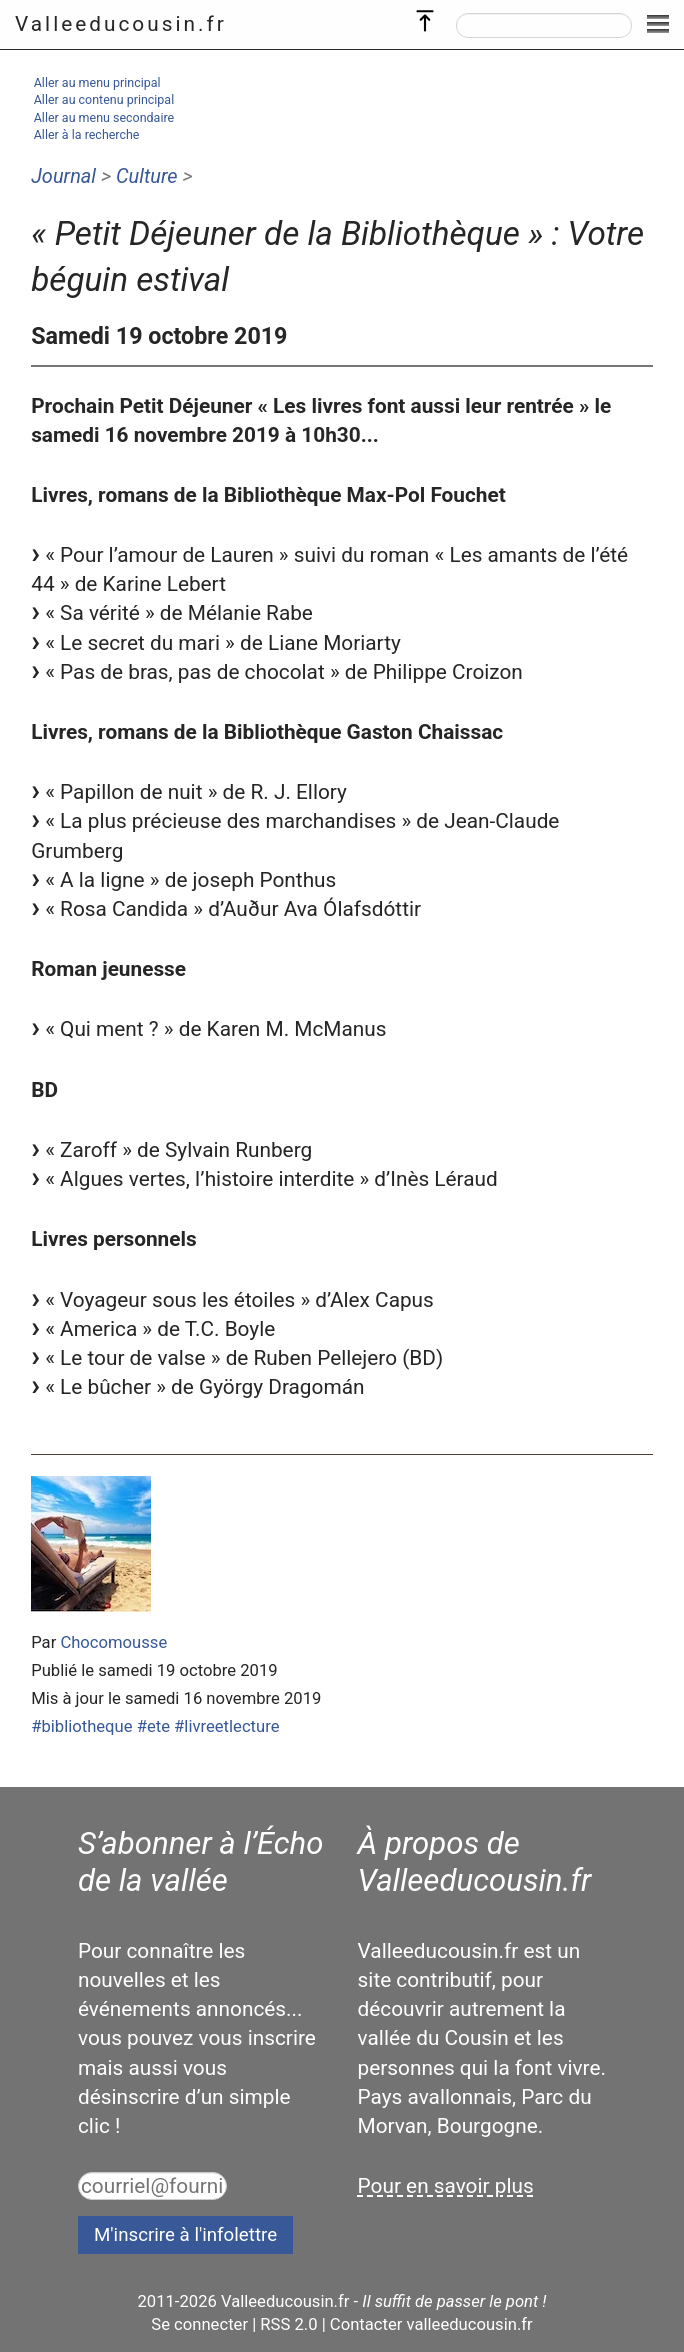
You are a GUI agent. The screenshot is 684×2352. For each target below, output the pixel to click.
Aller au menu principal (97, 82)
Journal (63, 176)
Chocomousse (113, 1642)
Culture (147, 176)
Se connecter (199, 2324)
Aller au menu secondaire (104, 117)
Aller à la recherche (87, 134)
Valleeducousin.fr (121, 24)
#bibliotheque (81, 1726)
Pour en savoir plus (446, 2186)
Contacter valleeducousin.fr (431, 2324)
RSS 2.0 (288, 2324)
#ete (153, 1726)
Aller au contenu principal (104, 99)
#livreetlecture (226, 1726)
